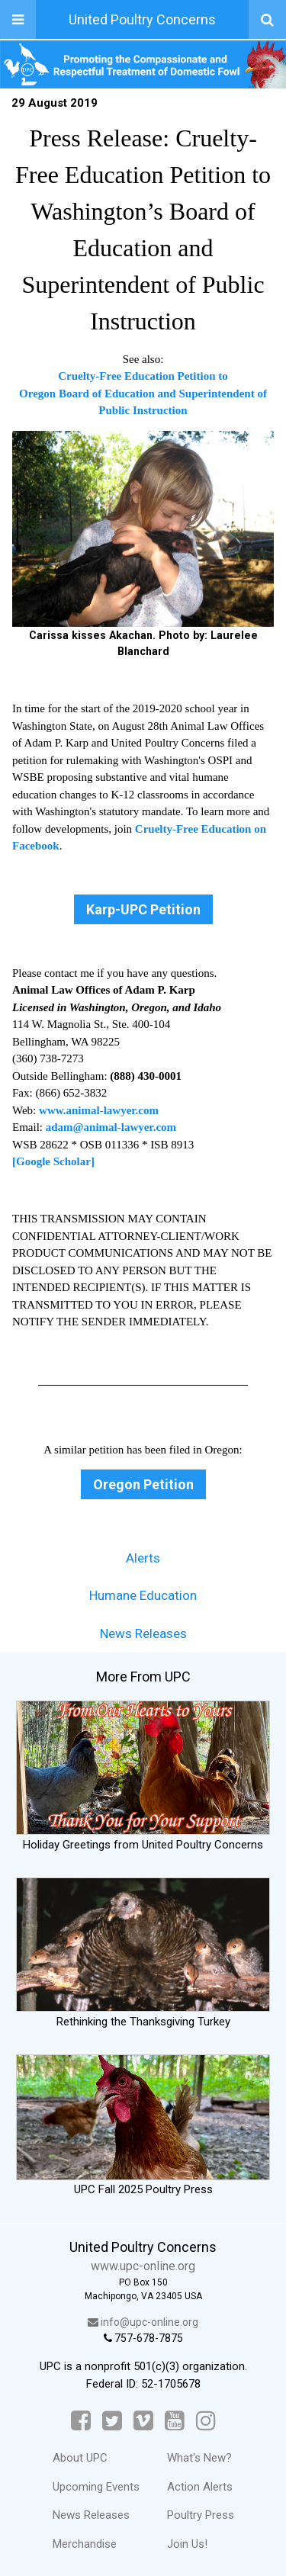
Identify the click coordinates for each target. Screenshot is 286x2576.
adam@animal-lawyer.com (111, 1127)
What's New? (199, 2458)
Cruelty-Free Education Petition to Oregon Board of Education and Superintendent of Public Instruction (143, 393)
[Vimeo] (143, 2420)
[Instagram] (205, 2420)
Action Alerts (200, 2487)
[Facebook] (80, 2420)
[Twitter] (112, 2420)
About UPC (80, 2458)
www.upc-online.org (143, 2266)
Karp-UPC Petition (143, 909)
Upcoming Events (96, 2487)
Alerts (143, 1558)
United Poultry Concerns (142, 19)
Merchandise (85, 2544)
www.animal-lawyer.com (99, 1110)
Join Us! (187, 2544)
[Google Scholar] (53, 1161)
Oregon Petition (143, 1484)
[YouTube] (174, 2420)
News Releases (143, 1633)
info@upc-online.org (143, 2322)
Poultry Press (200, 2515)
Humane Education (143, 1595)
